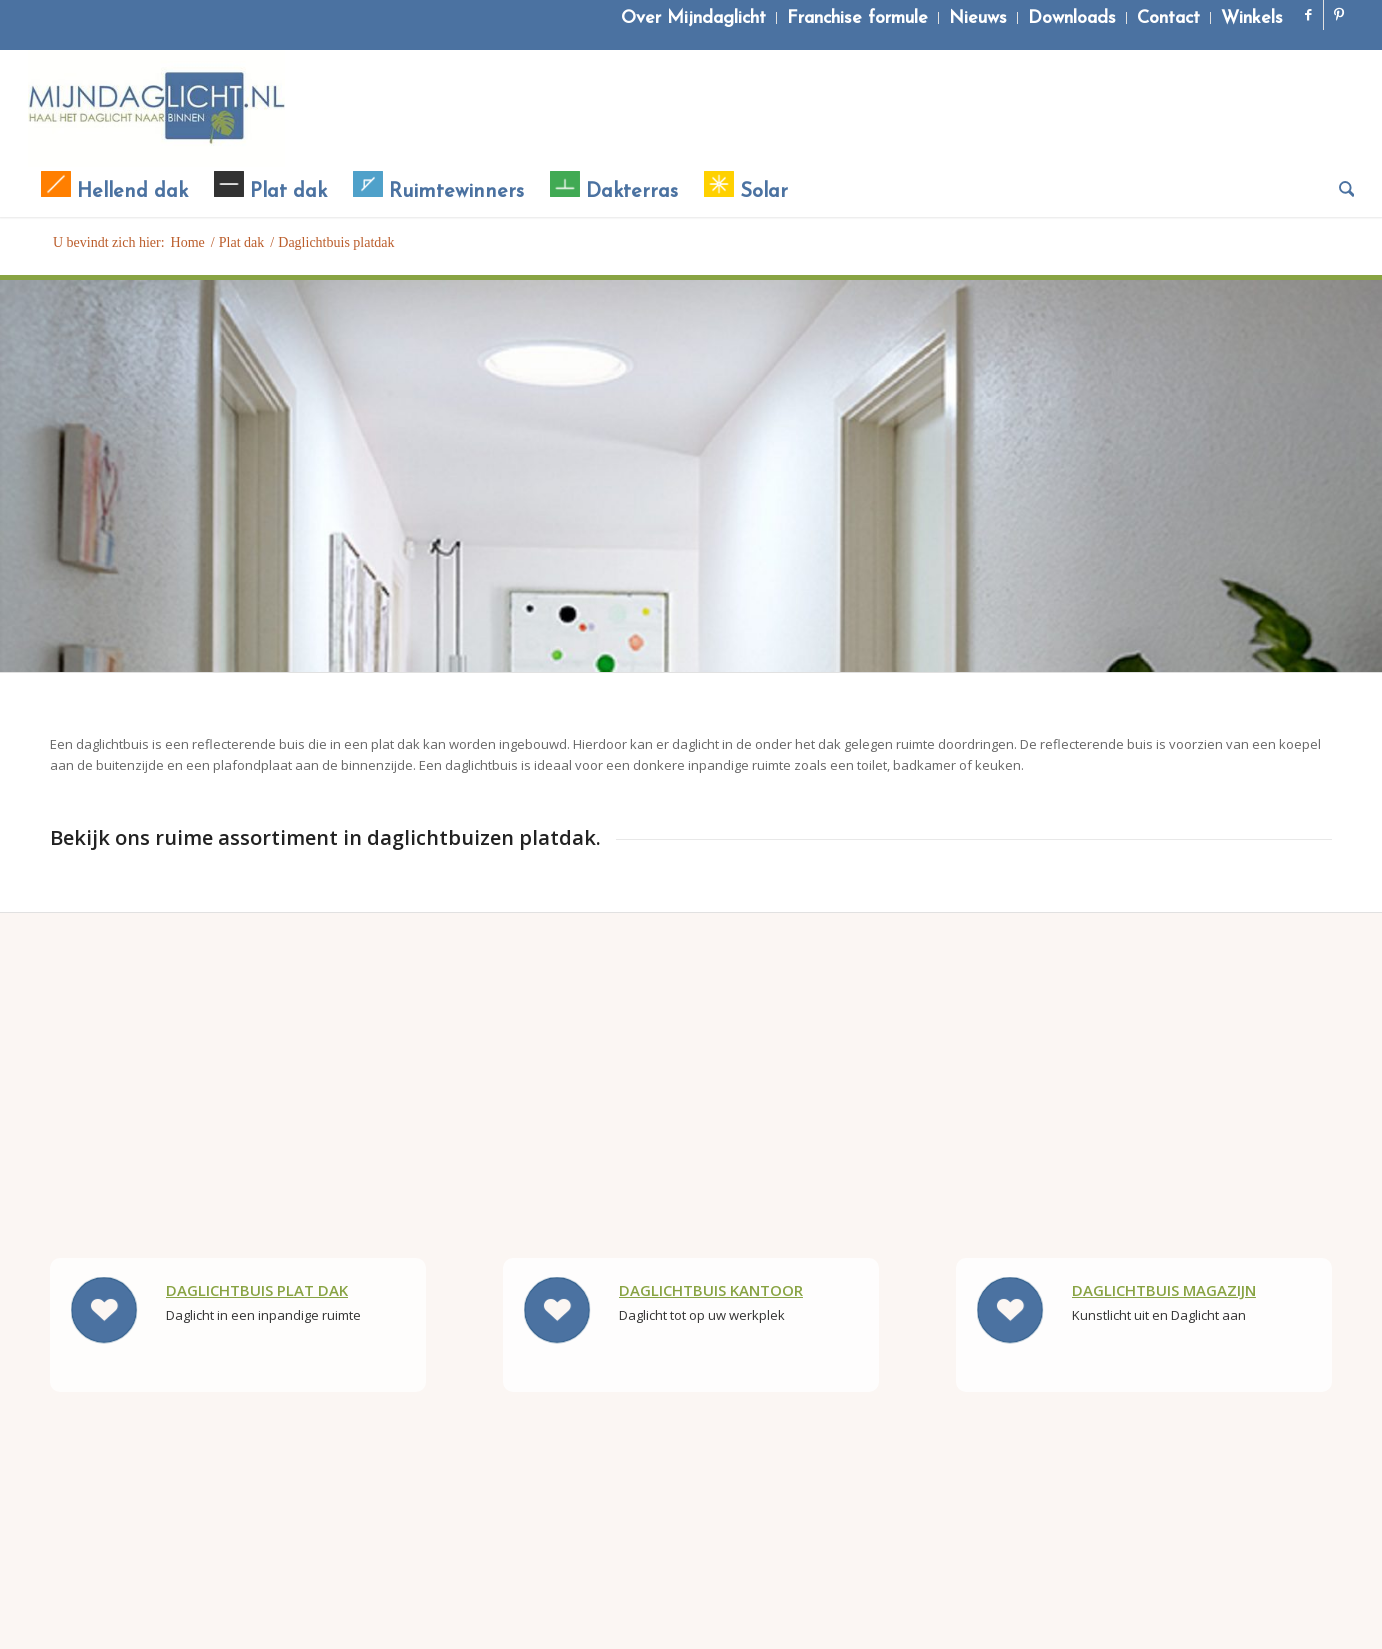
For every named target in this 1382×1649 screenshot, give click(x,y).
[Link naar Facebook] (1308, 15)
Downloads (1072, 18)
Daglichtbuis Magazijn (1164, 1290)
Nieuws (978, 18)
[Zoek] (1340, 192)
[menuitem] (694, 18)
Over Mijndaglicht (693, 18)
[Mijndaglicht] (156, 108)
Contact (1168, 18)
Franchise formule (857, 18)
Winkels (1252, 18)
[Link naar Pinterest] (1339, 15)
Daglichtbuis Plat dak (257, 1290)
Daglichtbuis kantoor (711, 1290)
